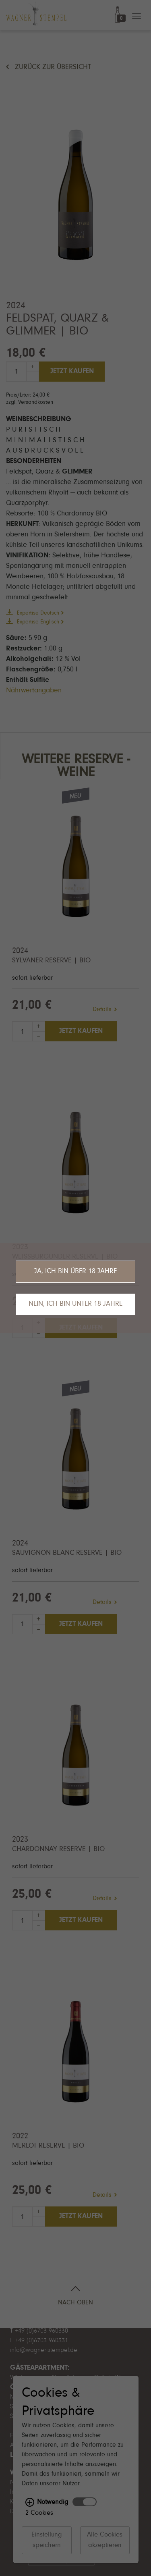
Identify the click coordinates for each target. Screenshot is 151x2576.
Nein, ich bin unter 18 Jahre (75, 1304)
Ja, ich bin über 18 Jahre (75, 1271)
